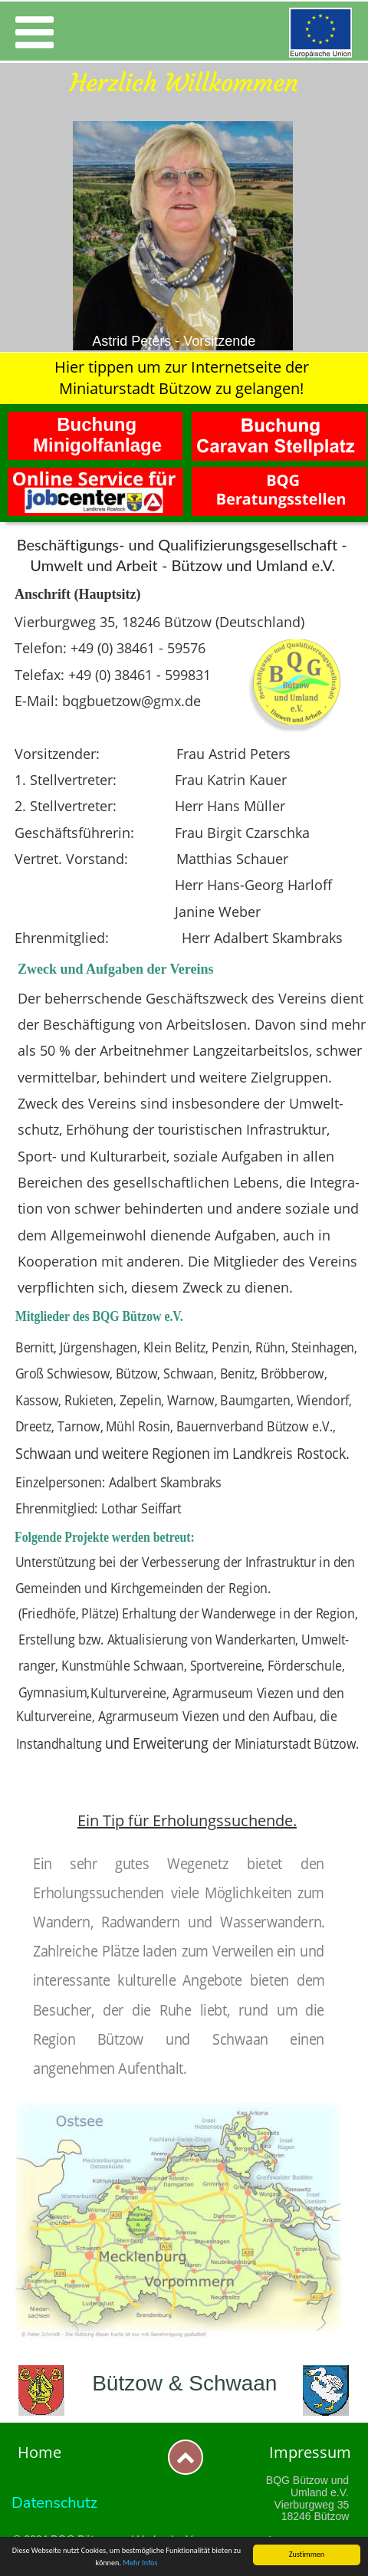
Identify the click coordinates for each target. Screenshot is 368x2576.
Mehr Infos (140, 2563)
